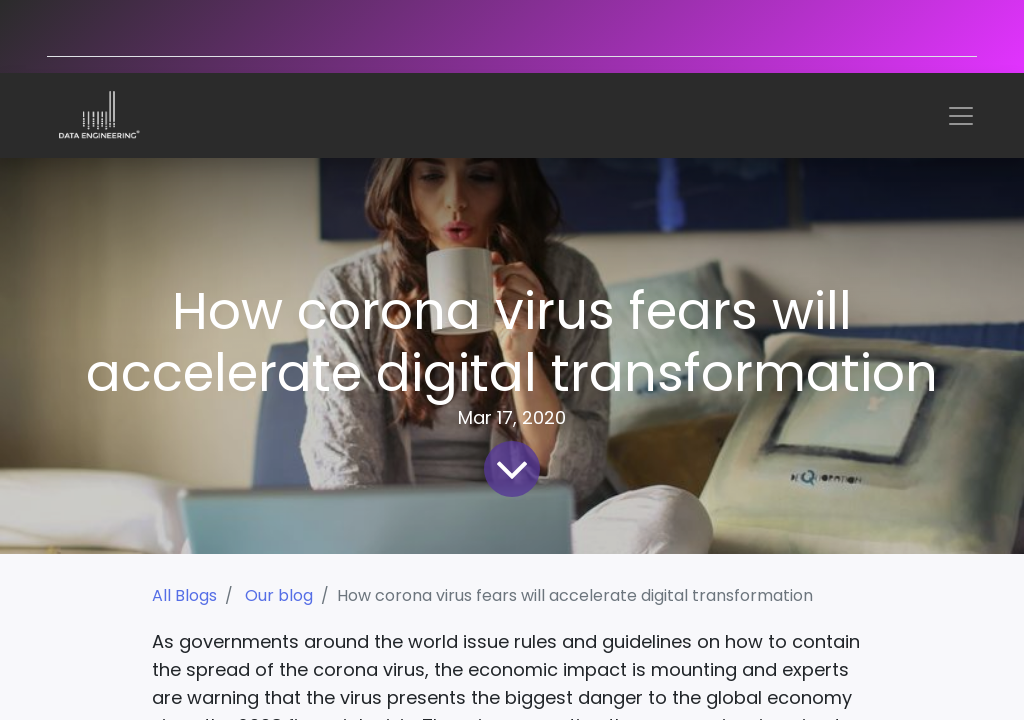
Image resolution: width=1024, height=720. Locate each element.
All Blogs (184, 595)
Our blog (279, 595)
